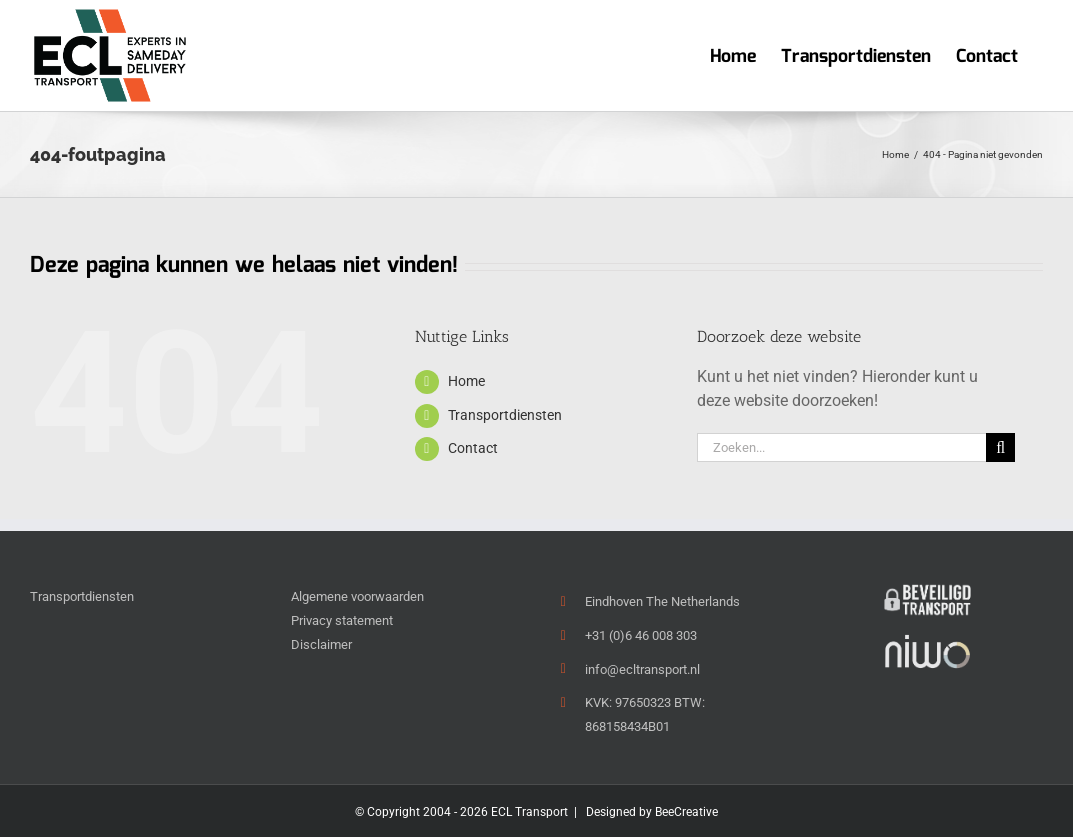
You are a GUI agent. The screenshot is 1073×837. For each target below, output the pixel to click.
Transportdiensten (505, 415)
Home (466, 381)
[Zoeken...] (841, 447)
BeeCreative (686, 812)
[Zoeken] (1000, 447)
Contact (473, 448)
